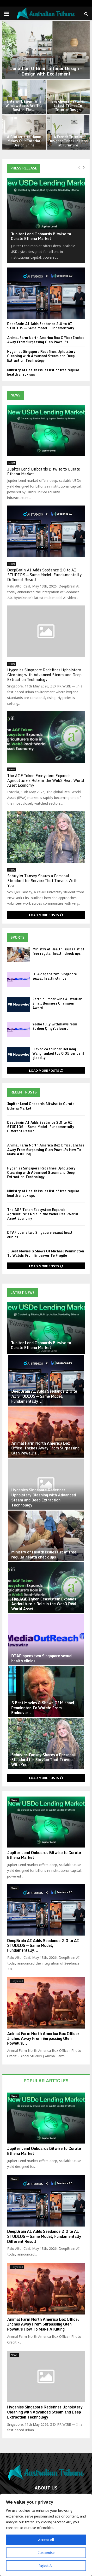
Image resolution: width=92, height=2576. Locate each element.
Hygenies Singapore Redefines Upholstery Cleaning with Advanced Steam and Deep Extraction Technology (41, 356)
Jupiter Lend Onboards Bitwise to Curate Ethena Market (41, 236)
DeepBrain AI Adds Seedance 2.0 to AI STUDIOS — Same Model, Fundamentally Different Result (44, 575)
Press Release (24, 168)
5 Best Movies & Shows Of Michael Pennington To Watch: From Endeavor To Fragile (45, 1253)
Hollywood (17, 1981)
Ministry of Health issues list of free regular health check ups (43, 372)
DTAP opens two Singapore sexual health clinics (54, 976)
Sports (18, 937)
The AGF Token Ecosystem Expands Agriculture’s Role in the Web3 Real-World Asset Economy (45, 780)
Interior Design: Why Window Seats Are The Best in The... (24, 105)
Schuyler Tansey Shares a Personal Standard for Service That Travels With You (42, 881)
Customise (46, 2552)
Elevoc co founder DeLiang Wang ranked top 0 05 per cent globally (58, 1053)
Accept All (46, 2539)
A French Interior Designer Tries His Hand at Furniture (68, 141)
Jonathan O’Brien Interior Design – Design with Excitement (46, 71)
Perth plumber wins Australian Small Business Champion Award (57, 1003)
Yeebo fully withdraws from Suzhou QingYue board (54, 1026)
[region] (46, 2535)
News (15, 395)
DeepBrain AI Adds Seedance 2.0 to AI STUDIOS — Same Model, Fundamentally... (42, 326)
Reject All (46, 2565)
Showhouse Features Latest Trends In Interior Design (68, 105)
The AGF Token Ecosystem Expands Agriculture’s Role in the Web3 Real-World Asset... (44, 1604)
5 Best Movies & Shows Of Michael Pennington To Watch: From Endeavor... (42, 1708)
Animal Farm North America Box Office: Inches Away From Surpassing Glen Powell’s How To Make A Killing (45, 1149)
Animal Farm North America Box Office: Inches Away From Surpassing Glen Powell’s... (45, 340)
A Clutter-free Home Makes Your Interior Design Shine (24, 141)
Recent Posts (24, 1092)
